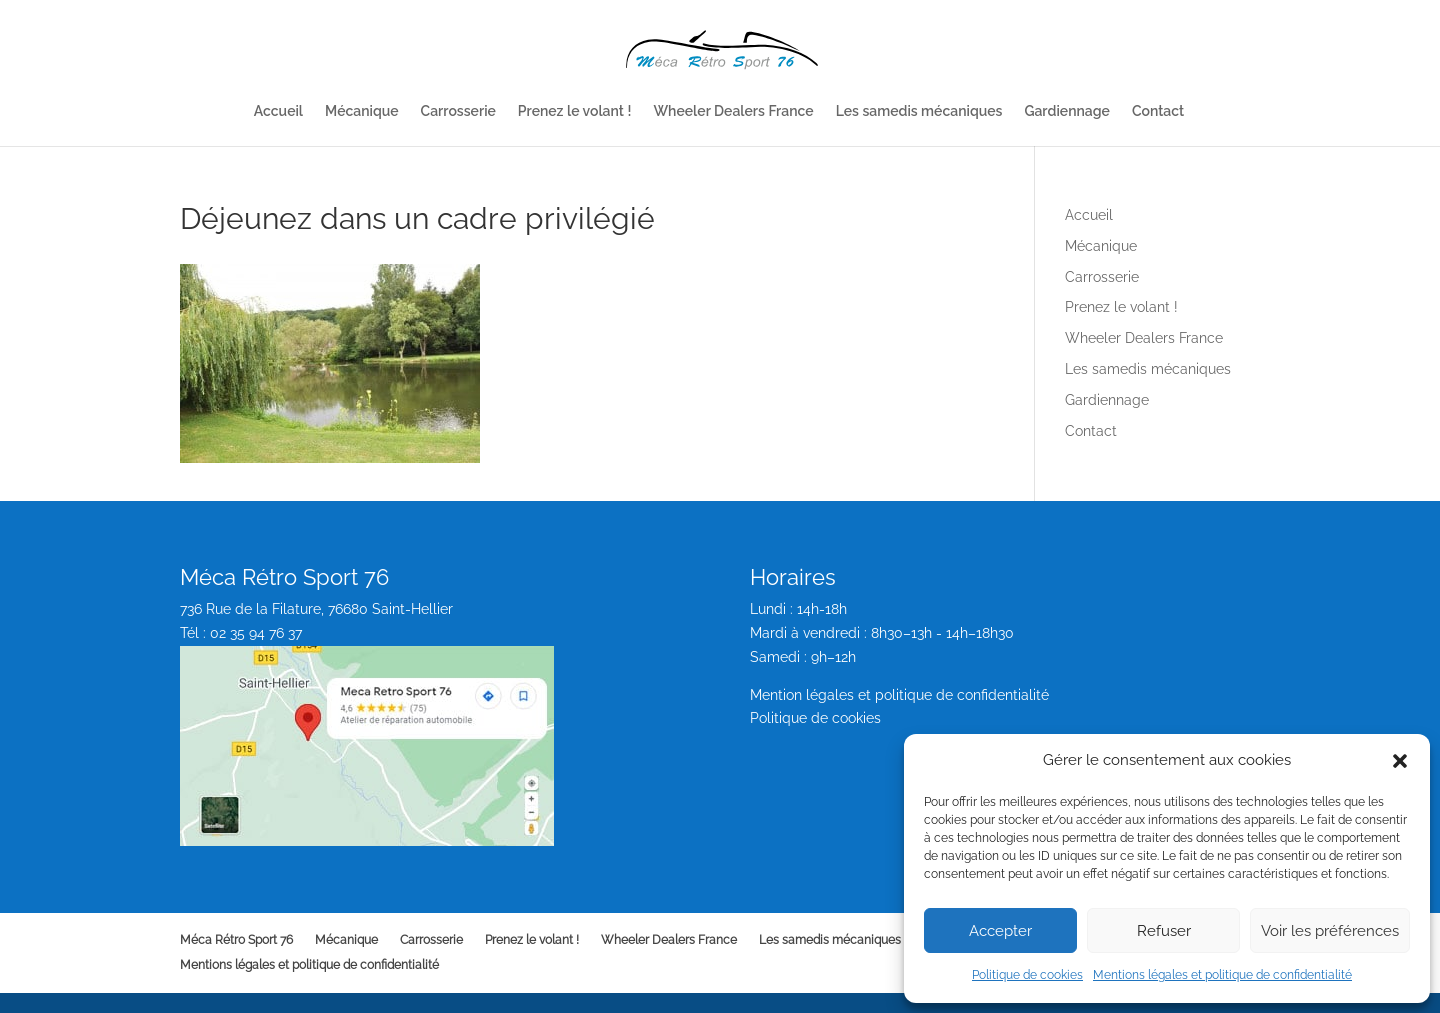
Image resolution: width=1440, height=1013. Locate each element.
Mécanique (362, 111)
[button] (1400, 761)
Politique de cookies (1027, 975)
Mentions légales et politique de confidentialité (1222, 975)
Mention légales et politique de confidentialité (899, 695)
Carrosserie (458, 111)
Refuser (1164, 931)
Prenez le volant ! (575, 111)
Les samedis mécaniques (919, 111)
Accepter (1000, 931)
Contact (1158, 111)
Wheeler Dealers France (733, 111)
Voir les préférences (1330, 931)
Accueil (278, 111)
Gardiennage (1066, 111)
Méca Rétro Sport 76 (236, 940)
